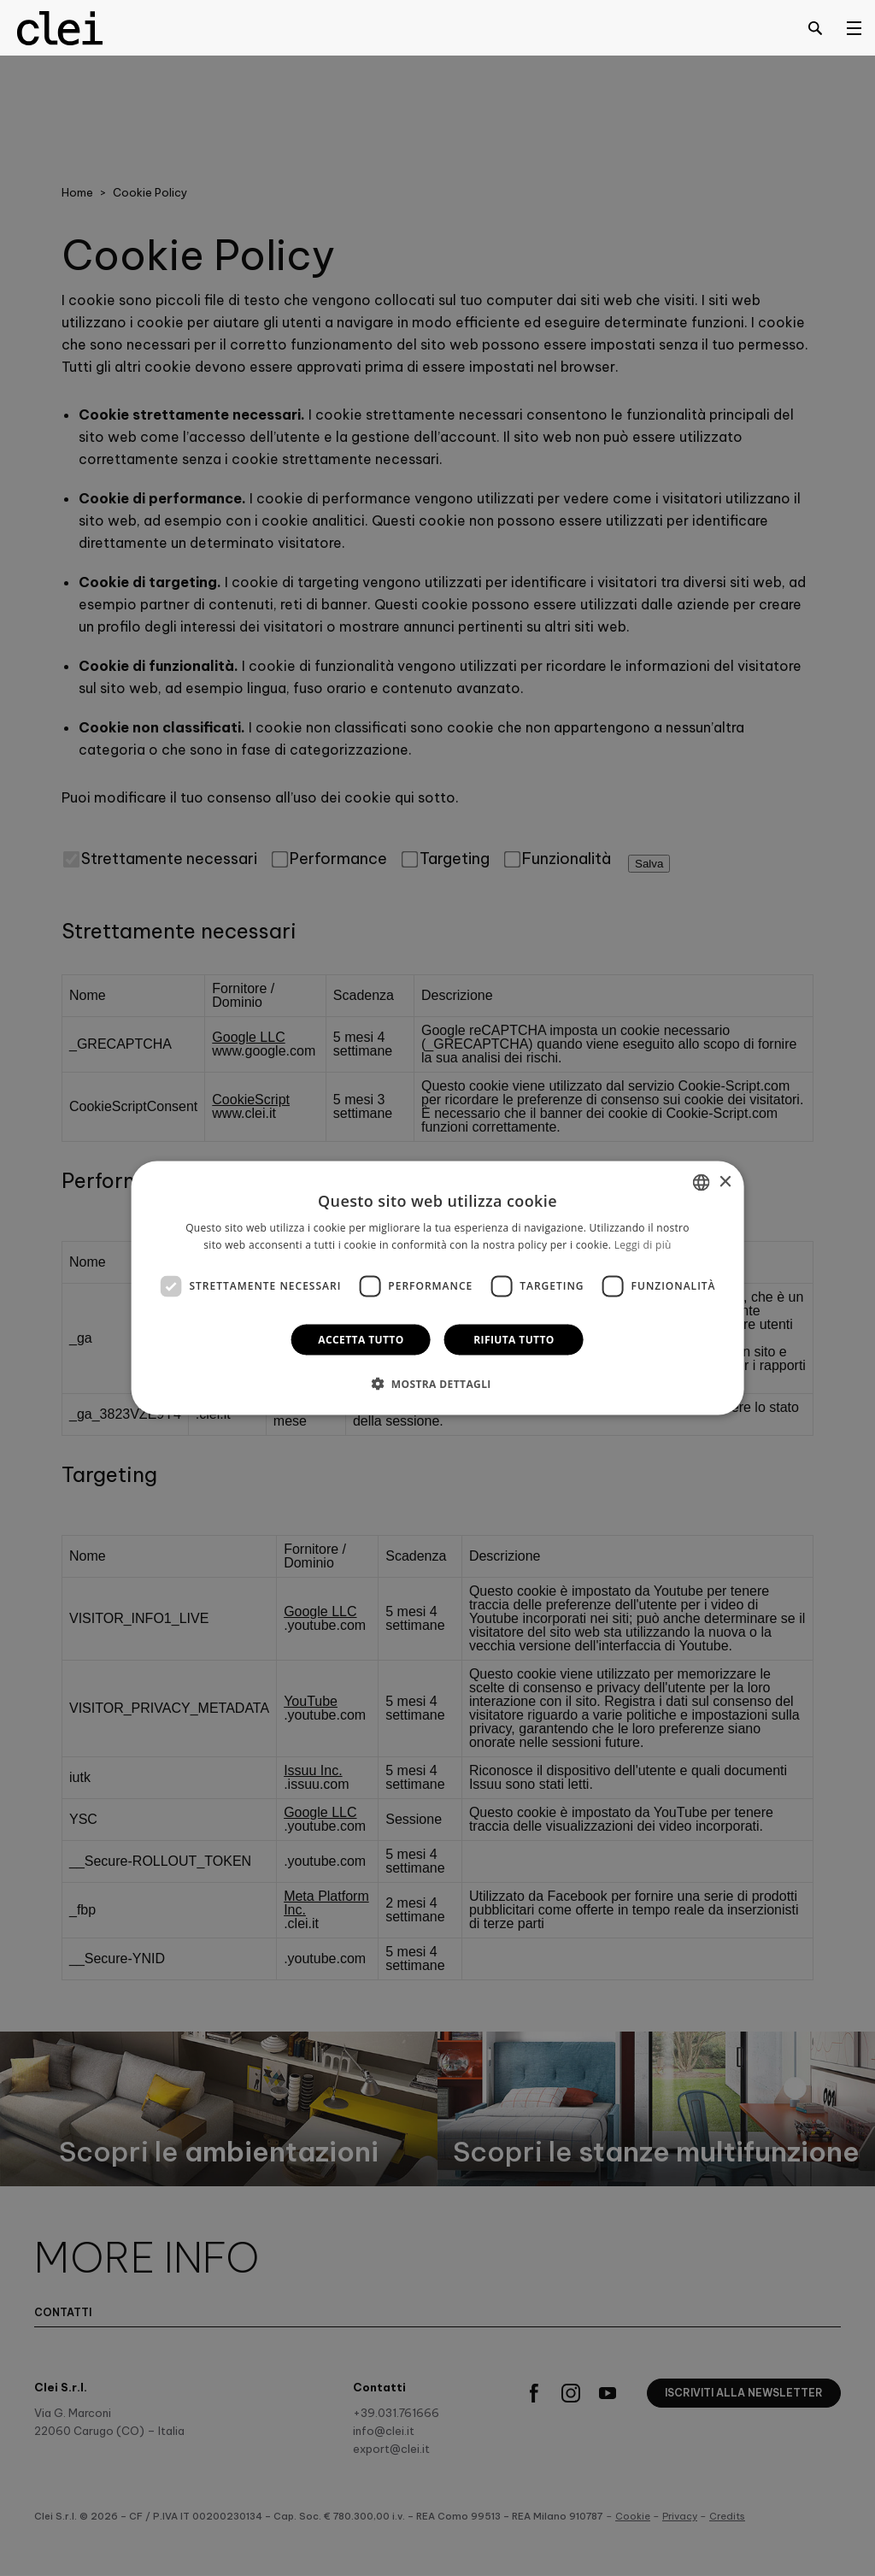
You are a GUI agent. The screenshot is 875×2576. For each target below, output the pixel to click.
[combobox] (700, 1182)
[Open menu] (853, 27)
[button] (437, 1383)
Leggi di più (643, 1245)
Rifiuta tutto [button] (514, 1339)
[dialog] (438, 1288)
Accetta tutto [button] (360, 1339)
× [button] (724, 1181)
